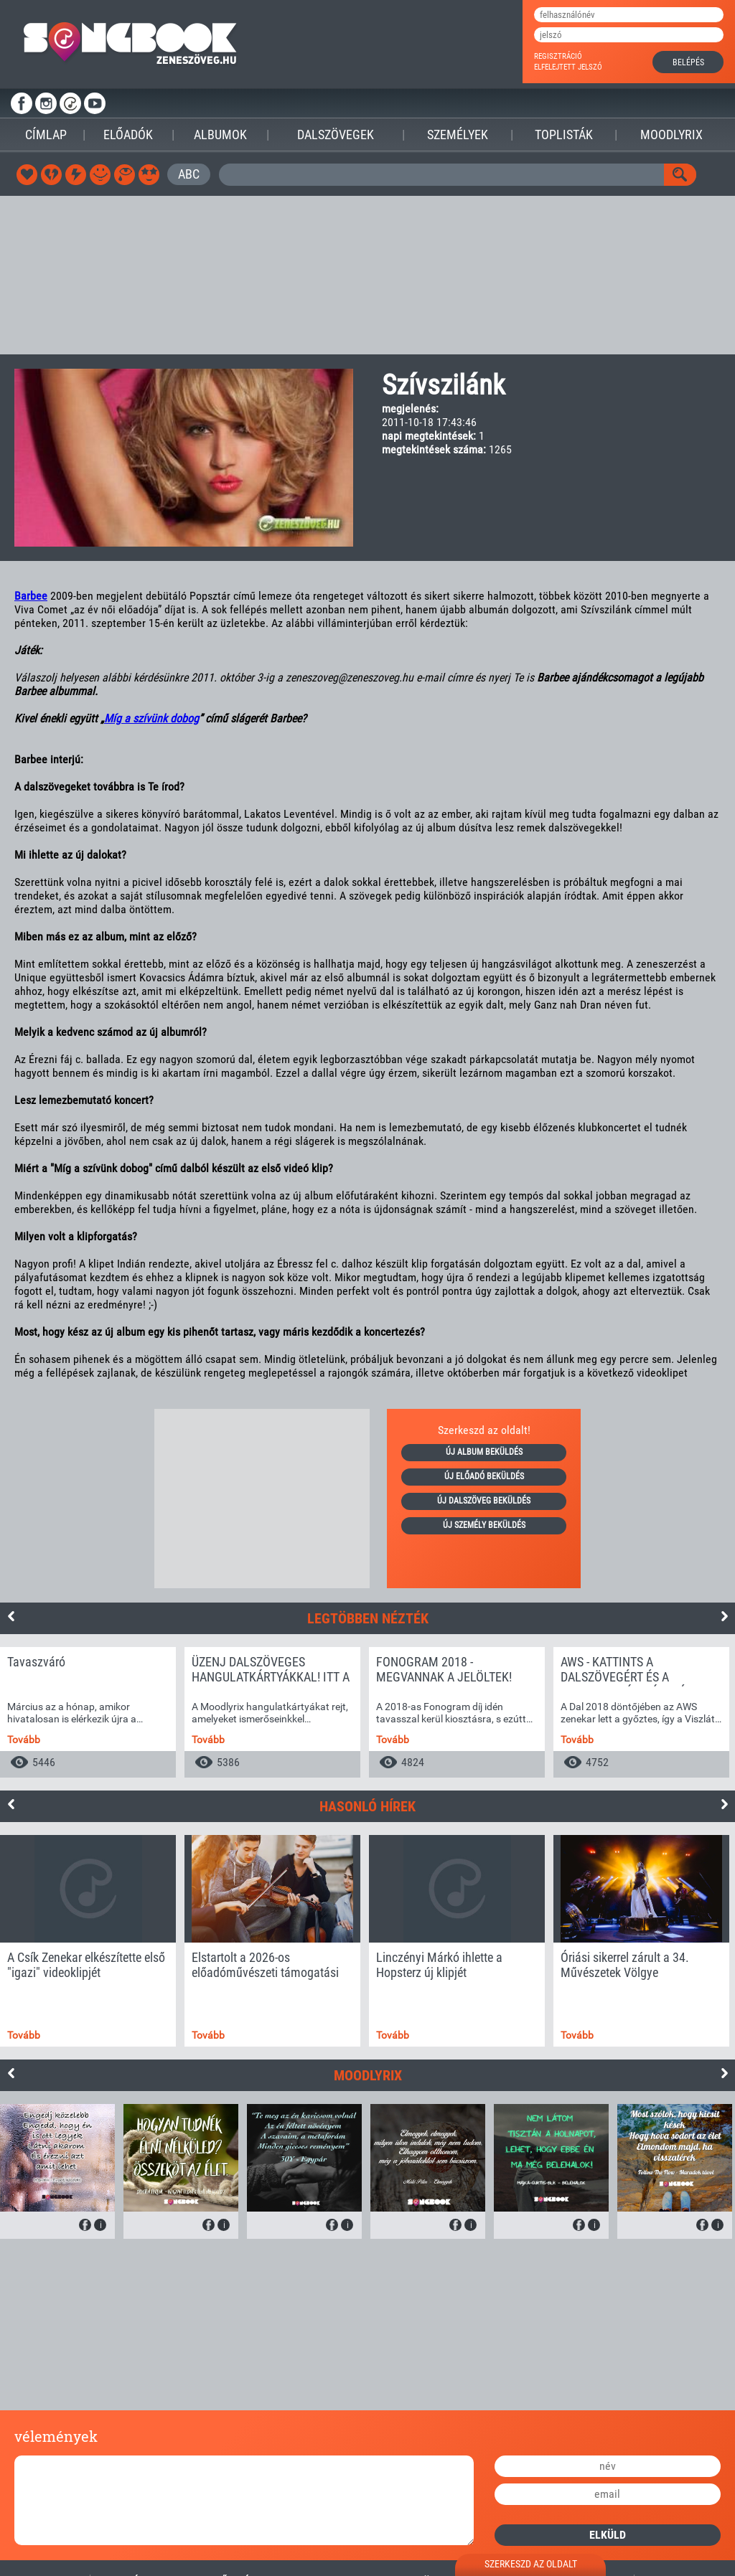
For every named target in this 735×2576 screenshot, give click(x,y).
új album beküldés (484, 1452)
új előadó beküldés (484, 1476)
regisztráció (558, 56)
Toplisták (564, 134)
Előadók (128, 134)
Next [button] (724, 1616)
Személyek (457, 134)
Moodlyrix (671, 134)
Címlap (46, 134)
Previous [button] (11, 1616)
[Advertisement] (367, 274)
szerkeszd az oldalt (530, 2564)
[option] (88, 1712)
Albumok (220, 134)
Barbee (30, 596)
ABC (189, 173)
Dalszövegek (335, 134)
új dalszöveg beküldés (483, 1501)
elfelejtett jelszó (568, 67)
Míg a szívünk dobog (151, 718)
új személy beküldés (484, 1525)
